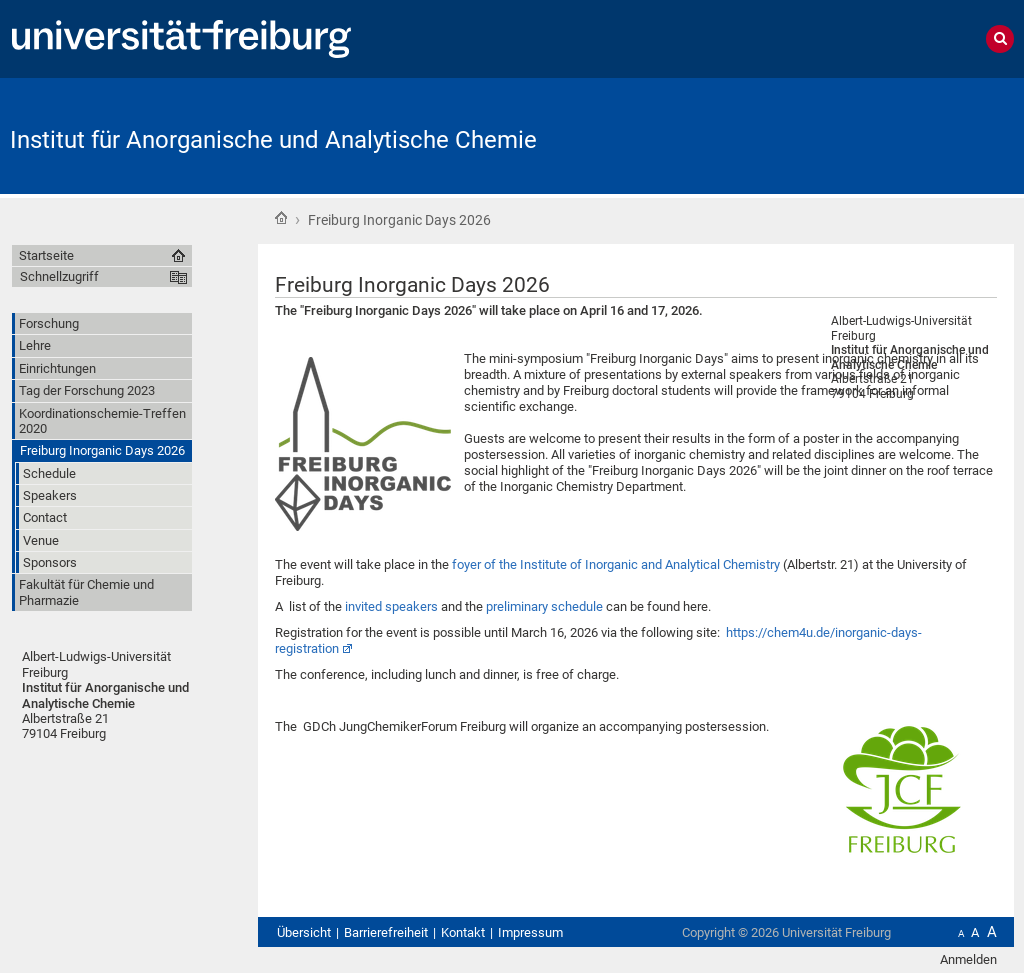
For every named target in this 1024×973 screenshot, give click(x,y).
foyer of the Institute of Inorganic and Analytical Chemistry (616, 564)
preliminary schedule (544, 606)
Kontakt (463, 932)
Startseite (281, 218)
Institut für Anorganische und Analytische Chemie (273, 140)
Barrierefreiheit (386, 932)
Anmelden (968, 959)
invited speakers (391, 606)
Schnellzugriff (59, 276)
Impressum (530, 932)
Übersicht (304, 932)
